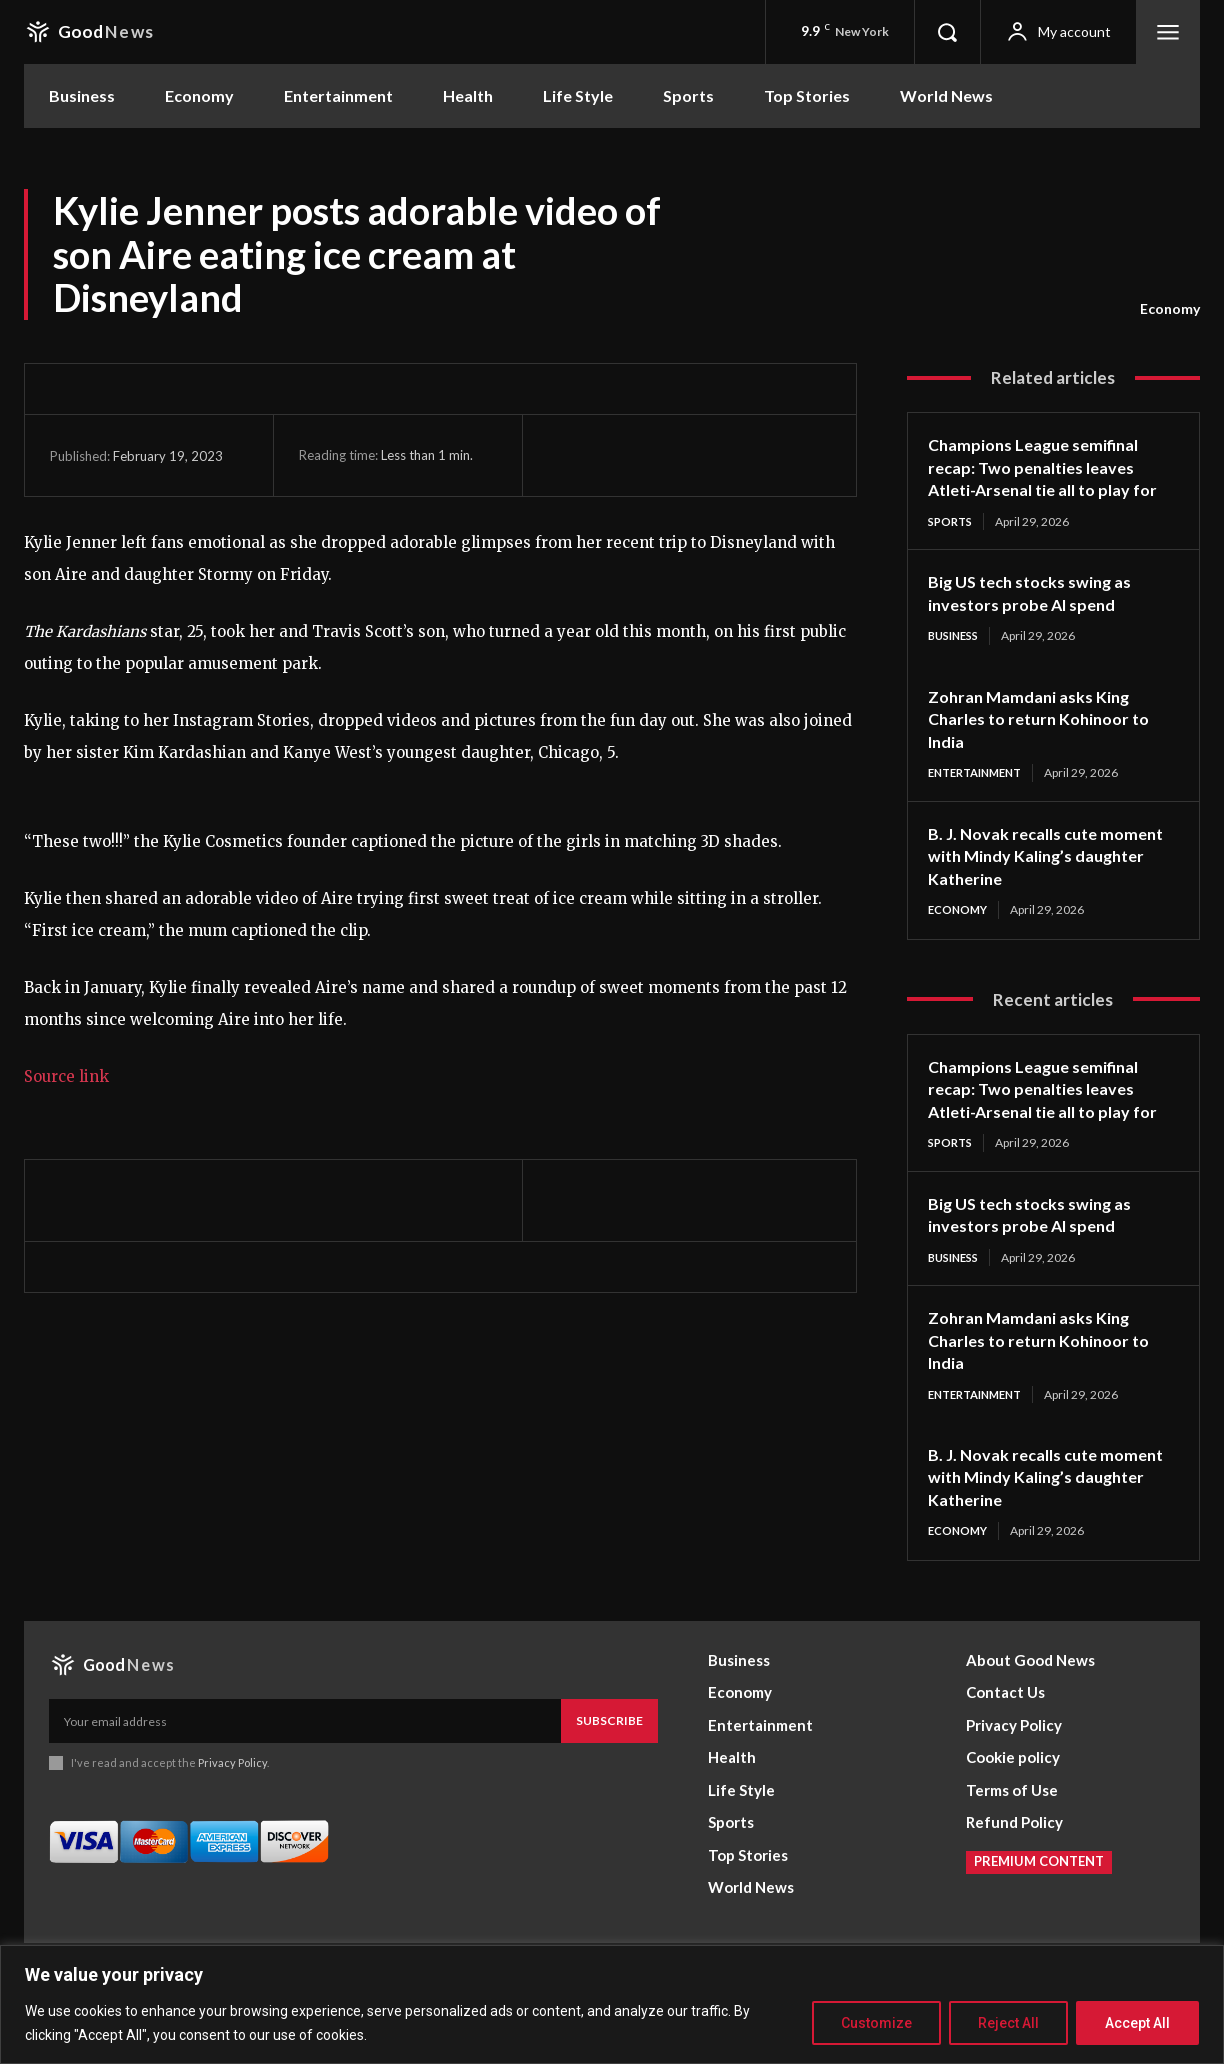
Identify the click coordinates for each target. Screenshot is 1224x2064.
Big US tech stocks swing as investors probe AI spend (1040, 616)
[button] (947, 32)
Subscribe (609, 1773)
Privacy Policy (232, 1815)
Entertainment (981, 797)
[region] (612, 2004)
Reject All (1008, 2023)
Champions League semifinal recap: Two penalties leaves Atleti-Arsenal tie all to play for (1042, 478)
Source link (66, 1076)
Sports (952, 543)
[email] (305, 1774)
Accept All (1137, 2023)
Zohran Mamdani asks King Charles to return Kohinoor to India (1048, 742)
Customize (876, 2023)
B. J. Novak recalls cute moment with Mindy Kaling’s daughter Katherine (1043, 880)
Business (957, 659)
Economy (1170, 309)
